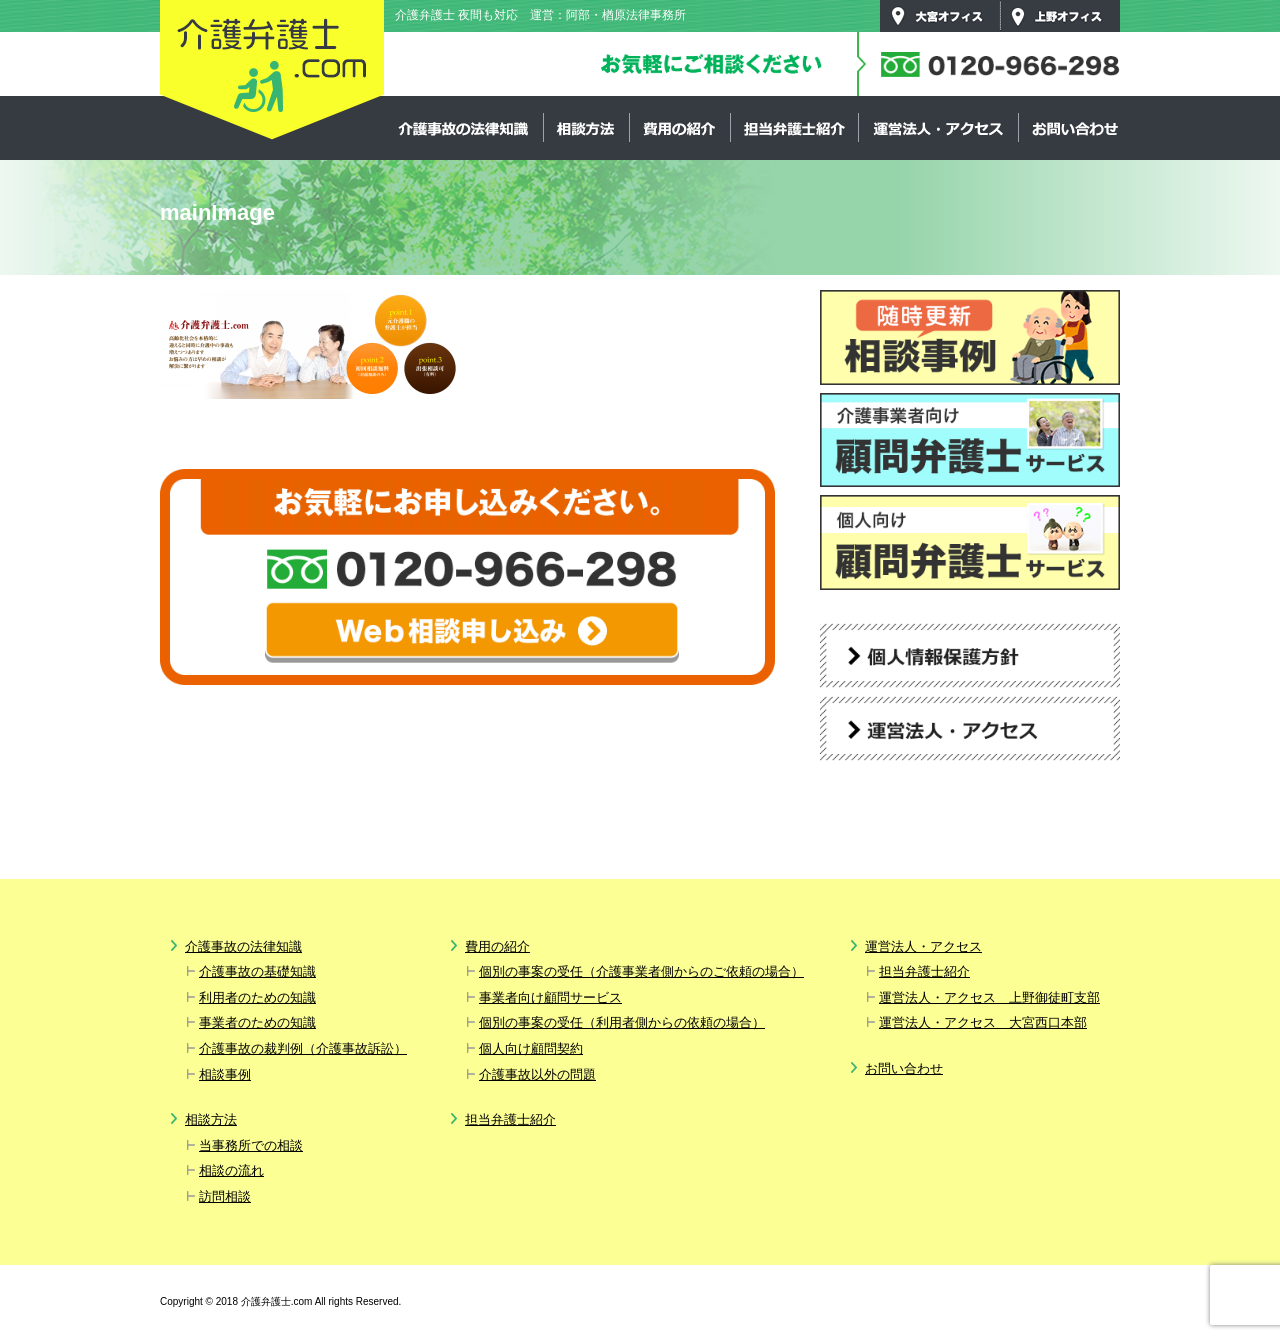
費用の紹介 (679, 128)
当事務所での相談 (251, 1145)
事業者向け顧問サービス (550, 997)
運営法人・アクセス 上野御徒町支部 (989, 997)
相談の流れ (231, 1170)
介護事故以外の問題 (537, 1074)
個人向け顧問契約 (531, 1048)
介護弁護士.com (272, 71)
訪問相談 (225, 1196)
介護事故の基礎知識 (257, 971)
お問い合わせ (1074, 128)
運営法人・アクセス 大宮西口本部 (983, 1022)
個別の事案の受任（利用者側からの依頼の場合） (622, 1022)
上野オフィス (1060, 16)
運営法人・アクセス (938, 128)
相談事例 (225, 1074)
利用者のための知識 (257, 997)
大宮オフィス (940, 16)
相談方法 (586, 128)
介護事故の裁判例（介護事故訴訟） (303, 1048)
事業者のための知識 (257, 1022)
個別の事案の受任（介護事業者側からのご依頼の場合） (641, 971)
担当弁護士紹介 (794, 128)
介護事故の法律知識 (464, 128)
